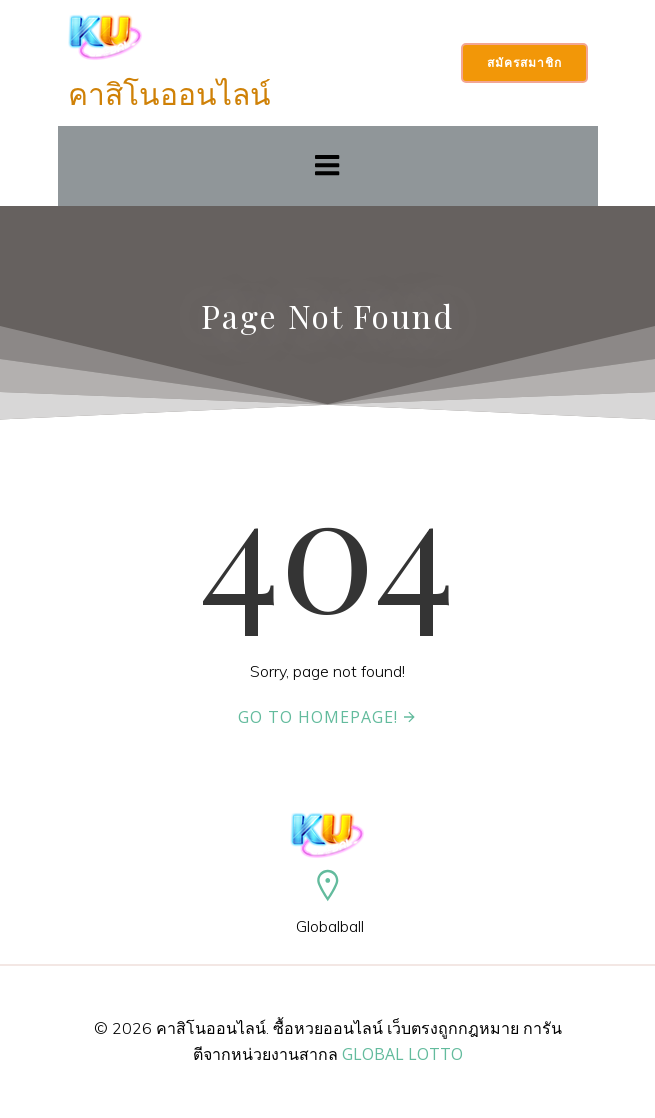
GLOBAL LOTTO (402, 1054)
